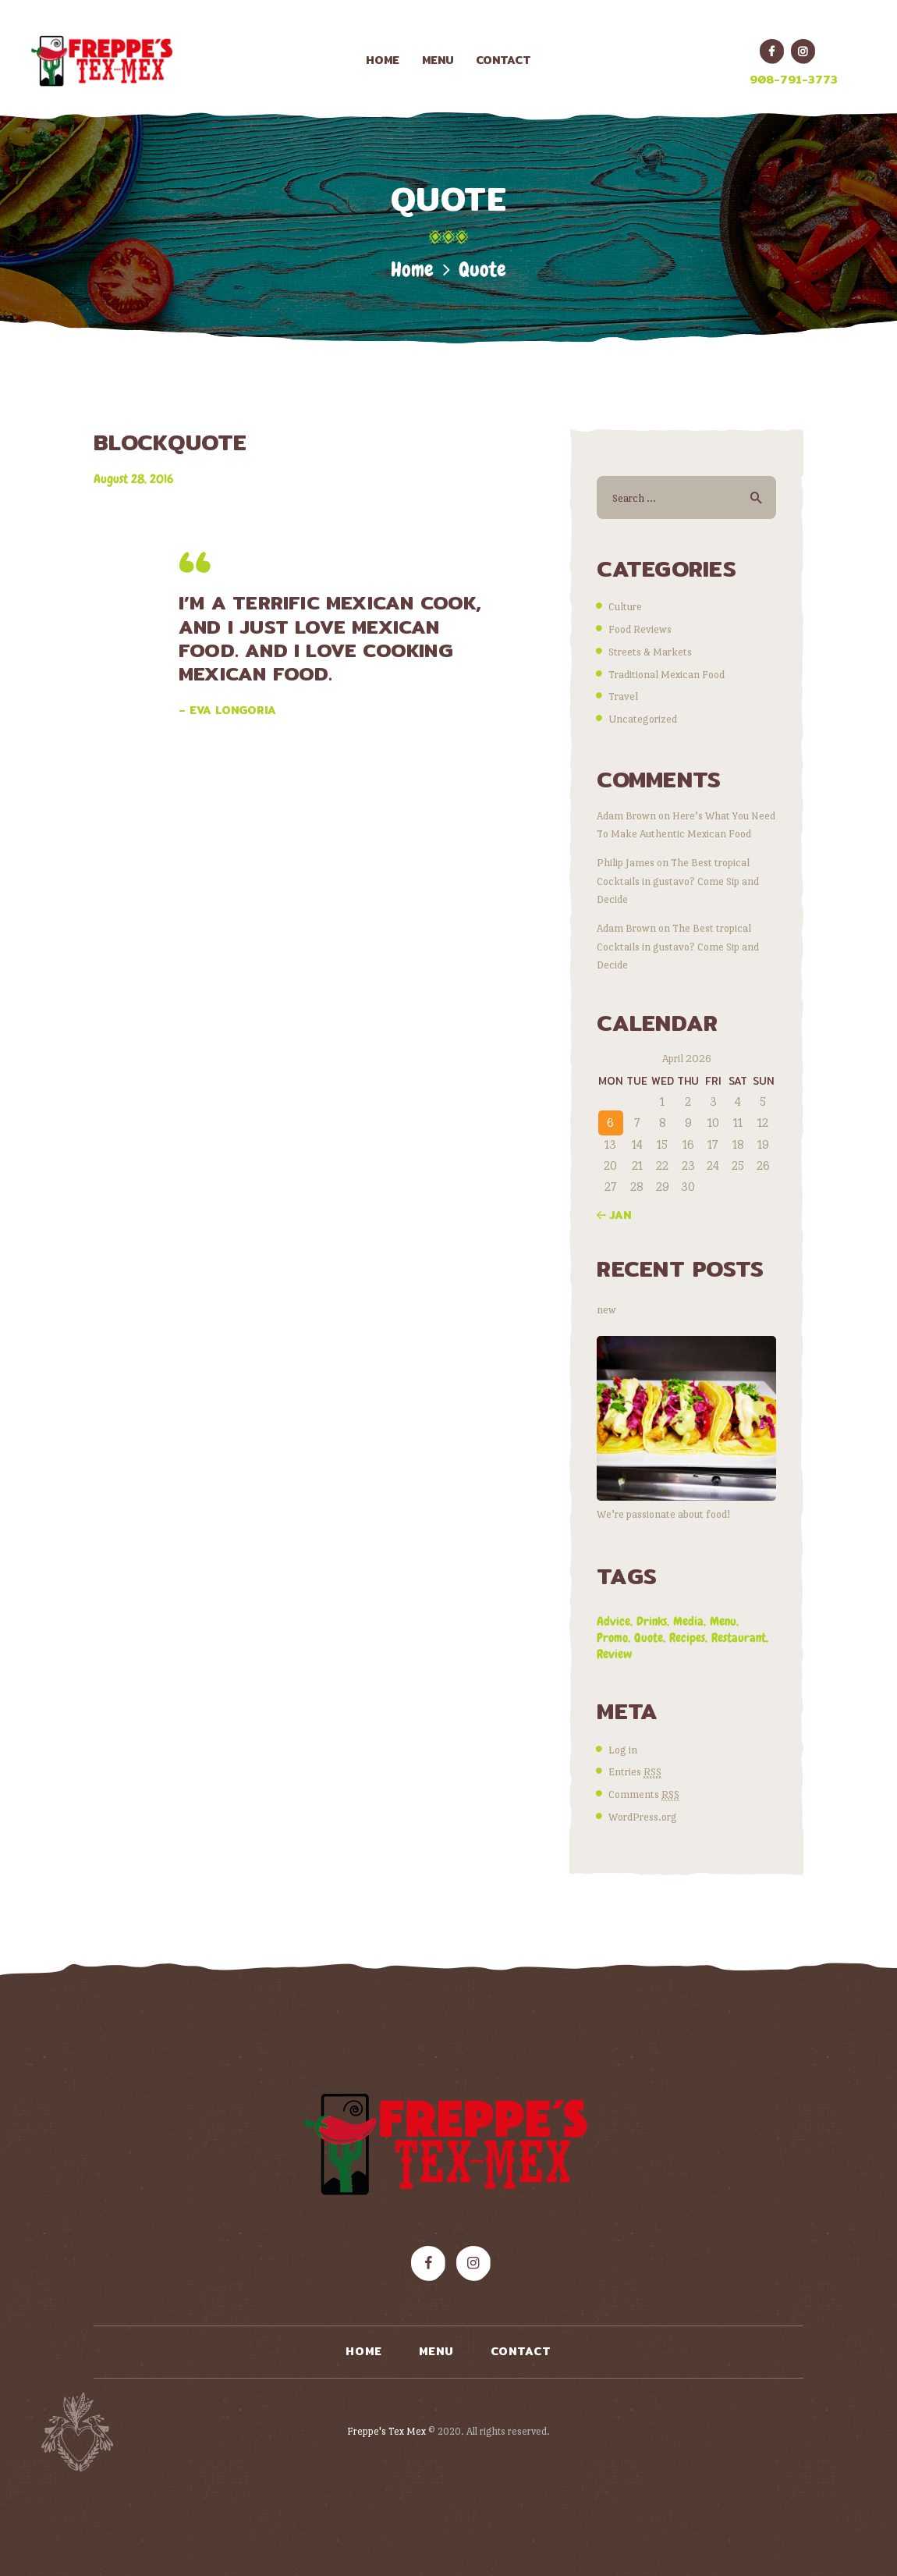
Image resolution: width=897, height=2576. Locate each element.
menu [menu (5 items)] (723, 1621)
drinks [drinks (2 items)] (651, 1621)
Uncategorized (642, 718)
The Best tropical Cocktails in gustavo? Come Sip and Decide (678, 880)
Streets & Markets (650, 651)
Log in (622, 1749)
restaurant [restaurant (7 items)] (738, 1637)
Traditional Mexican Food (666, 674)
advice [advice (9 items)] (613, 1621)
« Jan (614, 1215)
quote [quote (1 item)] (648, 1637)
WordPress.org (642, 1816)
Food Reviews (640, 629)
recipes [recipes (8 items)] (687, 1637)
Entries (634, 1771)
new (606, 1309)
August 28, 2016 (133, 479)
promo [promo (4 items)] (612, 1637)
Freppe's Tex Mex (387, 2431)
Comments (643, 1794)
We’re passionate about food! (663, 1514)
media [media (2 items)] (688, 1621)
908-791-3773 (794, 79)
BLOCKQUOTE (170, 443)
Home (412, 269)
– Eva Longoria (227, 710)
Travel (623, 696)
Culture (625, 606)
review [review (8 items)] (615, 1654)
